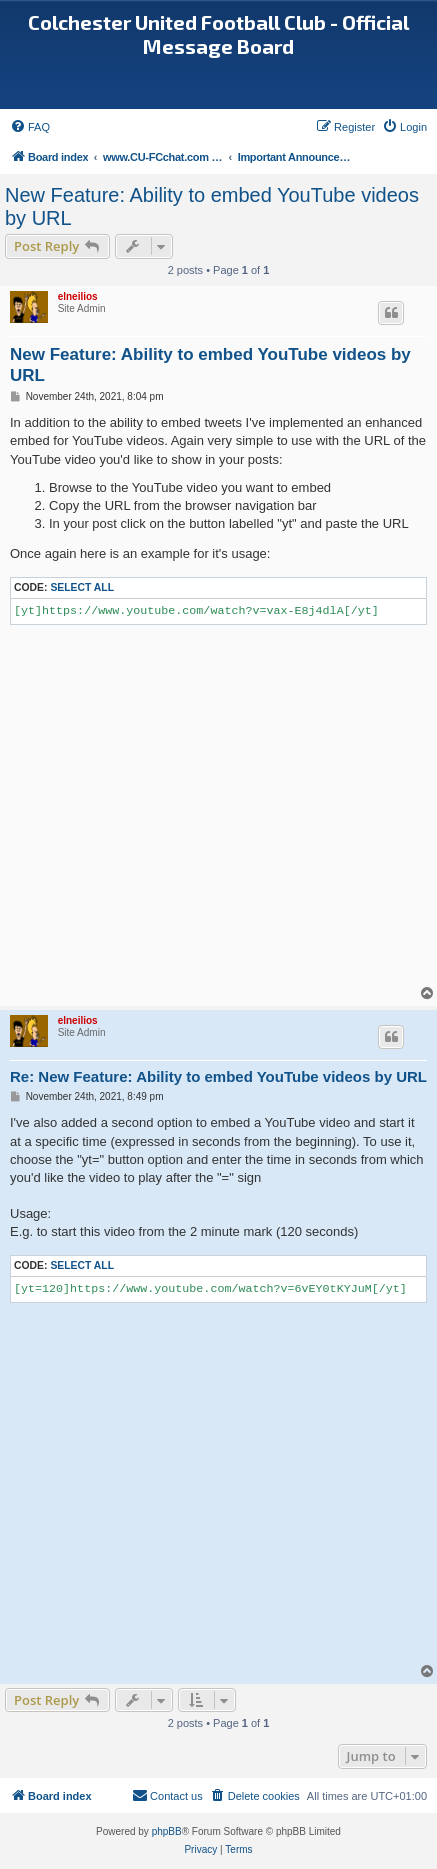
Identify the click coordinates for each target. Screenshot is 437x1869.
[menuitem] (30, 127)
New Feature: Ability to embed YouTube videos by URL (212, 206)
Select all (82, 587)
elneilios (78, 296)
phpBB (167, 1831)
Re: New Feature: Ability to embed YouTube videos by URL (218, 1076)
